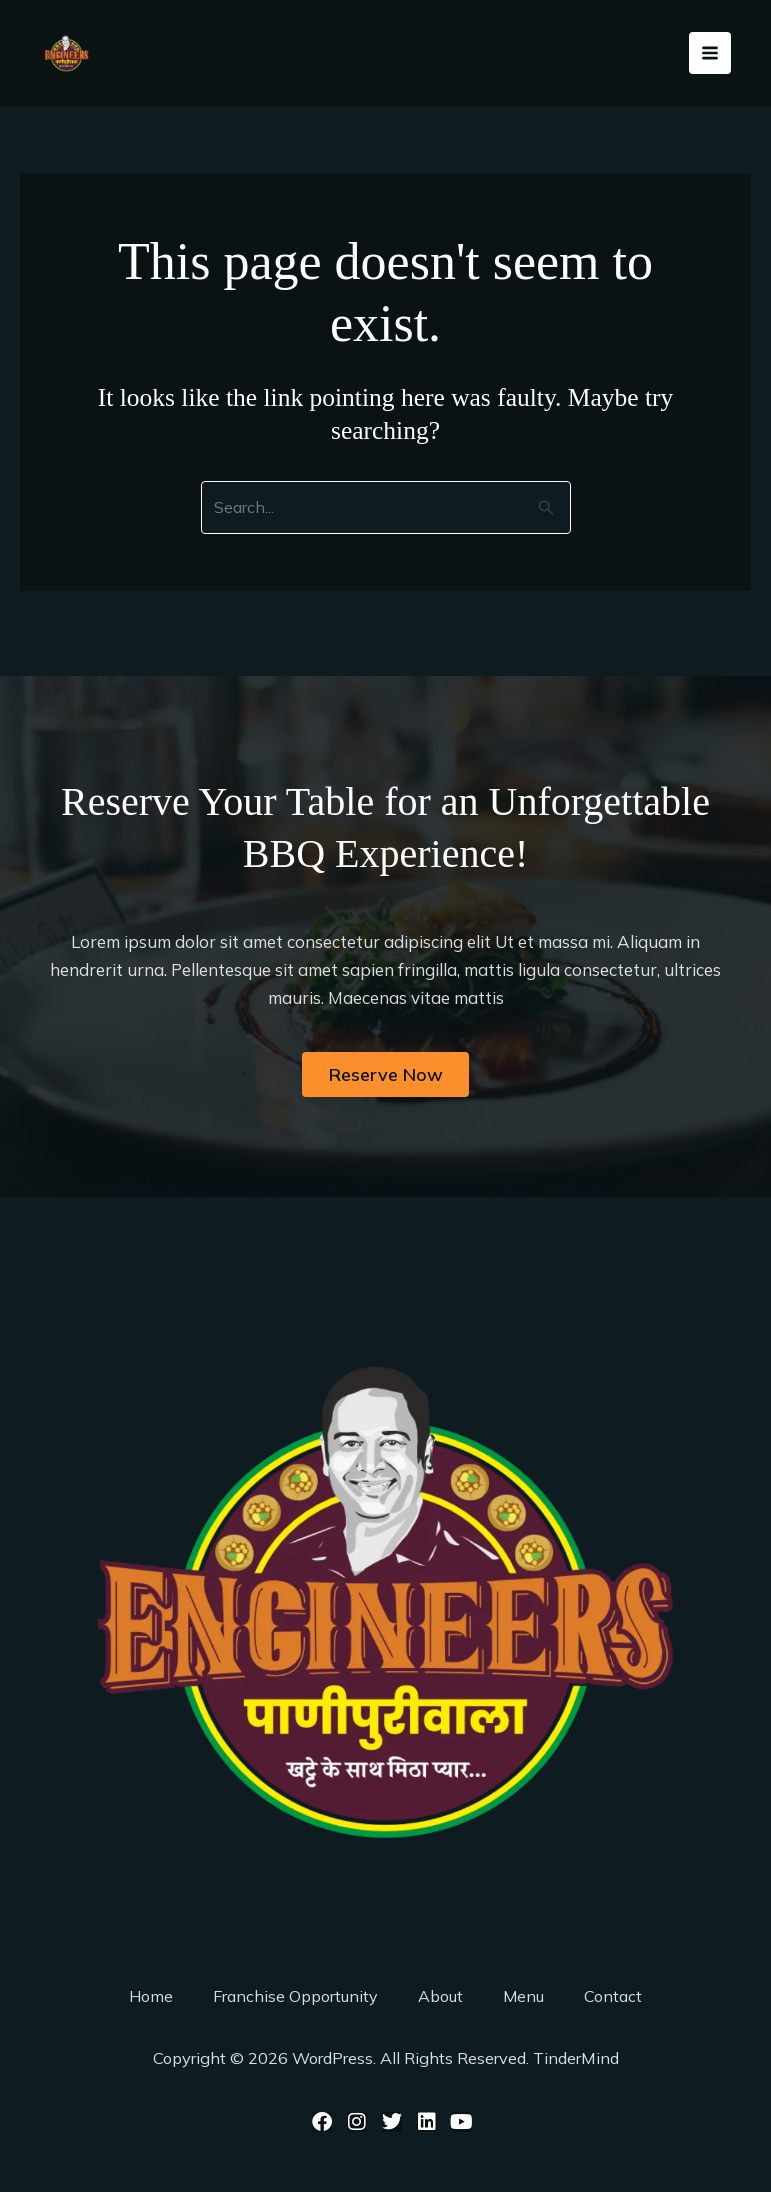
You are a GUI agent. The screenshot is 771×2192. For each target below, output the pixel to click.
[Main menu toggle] (710, 57)
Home (151, 1996)
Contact (613, 1996)
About (440, 1996)
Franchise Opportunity (295, 1996)
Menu (523, 1996)
